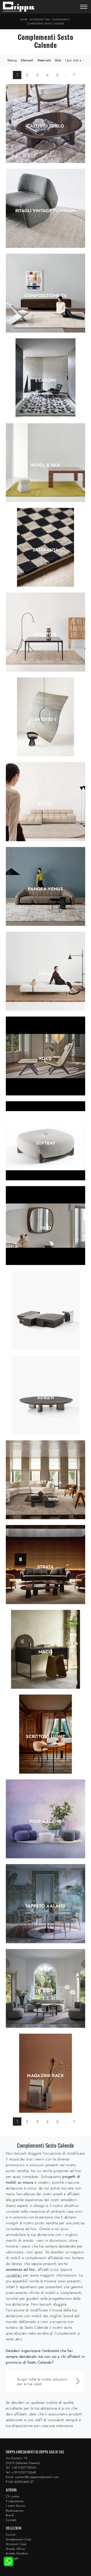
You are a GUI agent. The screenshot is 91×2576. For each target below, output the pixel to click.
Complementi (61, 19)
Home (23, 19)
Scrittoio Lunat (45, 1736)
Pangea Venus (45, 889)
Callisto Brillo (45, 126)
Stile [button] (58, 60)
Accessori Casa (40, 19)
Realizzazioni (15, 2510)
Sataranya (45, 549)
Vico (45, 1228)
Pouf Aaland (45, 1821)
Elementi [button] (27, 60)
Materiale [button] (44, 60)
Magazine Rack (45, 2075)
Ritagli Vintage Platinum (45, 210)
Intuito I (45, 719)
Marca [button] (12, 60)
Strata (45, 1567)
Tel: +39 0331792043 (21, 2467)
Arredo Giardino (17, 2553)
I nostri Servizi (15, 2505)
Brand (10, 2515)
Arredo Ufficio (15, 2548)
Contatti (11, 2520)
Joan (45, 1312)
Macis (45, 1651)
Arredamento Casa (18, 2539)
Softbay (46, 1143)
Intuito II (45, 634)
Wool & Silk (45, 465)
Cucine (11, 2534)
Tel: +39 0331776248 (21, 2472)
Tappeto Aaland (45, 1906)
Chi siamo (12, 2496)
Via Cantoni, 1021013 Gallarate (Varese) (23, 2460)
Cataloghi (12, 2558)
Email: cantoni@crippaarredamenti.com (32, 2477)
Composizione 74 (45, 295)
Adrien (45, 1397)
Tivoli (45, 804)
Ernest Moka (45, 1482)
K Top (45, 1991)
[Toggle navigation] (83, 7)
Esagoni (45, 380)
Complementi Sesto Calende (45, 23)
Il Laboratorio (15, 2501)
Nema (45, 973)
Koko (45, 1058)
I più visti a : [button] (74, 60)
